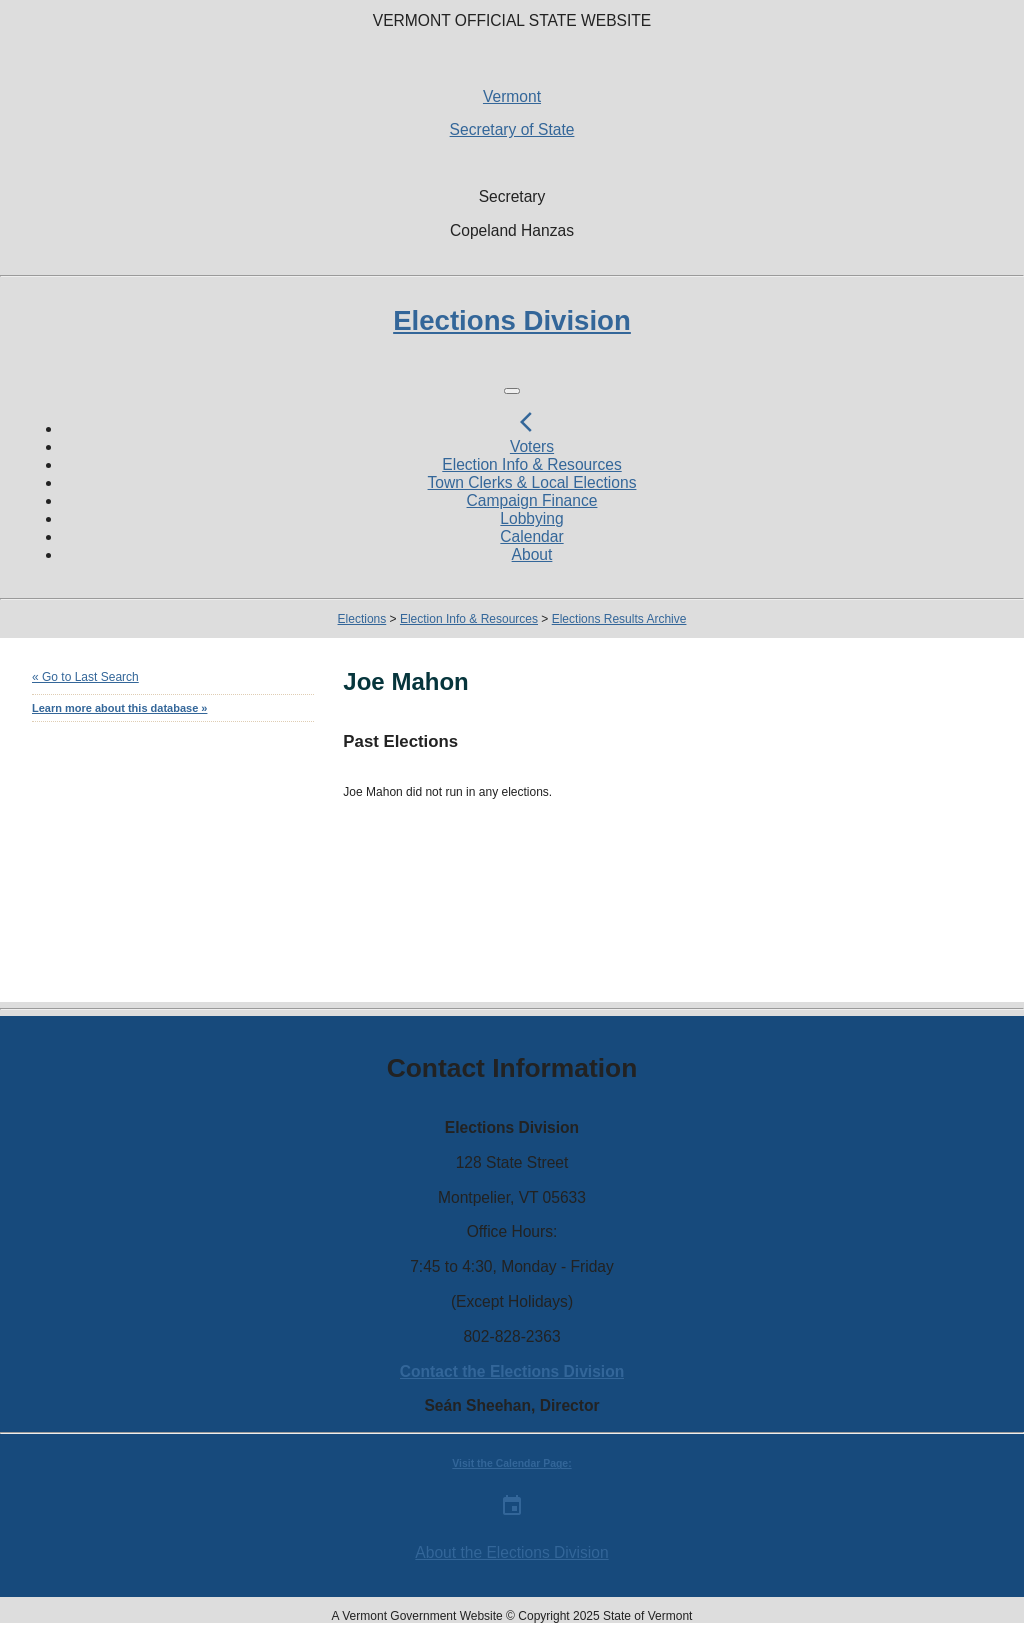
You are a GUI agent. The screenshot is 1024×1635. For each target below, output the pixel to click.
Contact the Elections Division (512, 1371)
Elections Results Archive (619, 619)
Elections (362, 619)
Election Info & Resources (531, 464)
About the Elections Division (511, 1552)
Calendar (531, 536)
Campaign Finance (532, 500)
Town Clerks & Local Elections (532, 482)
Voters (532, 446)
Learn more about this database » (119, 708)
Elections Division (512, 320)
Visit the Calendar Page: (511, 1463)
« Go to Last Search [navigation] (85, 677)
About (532, 554)
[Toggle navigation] (512, 391)
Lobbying (531, 518)
